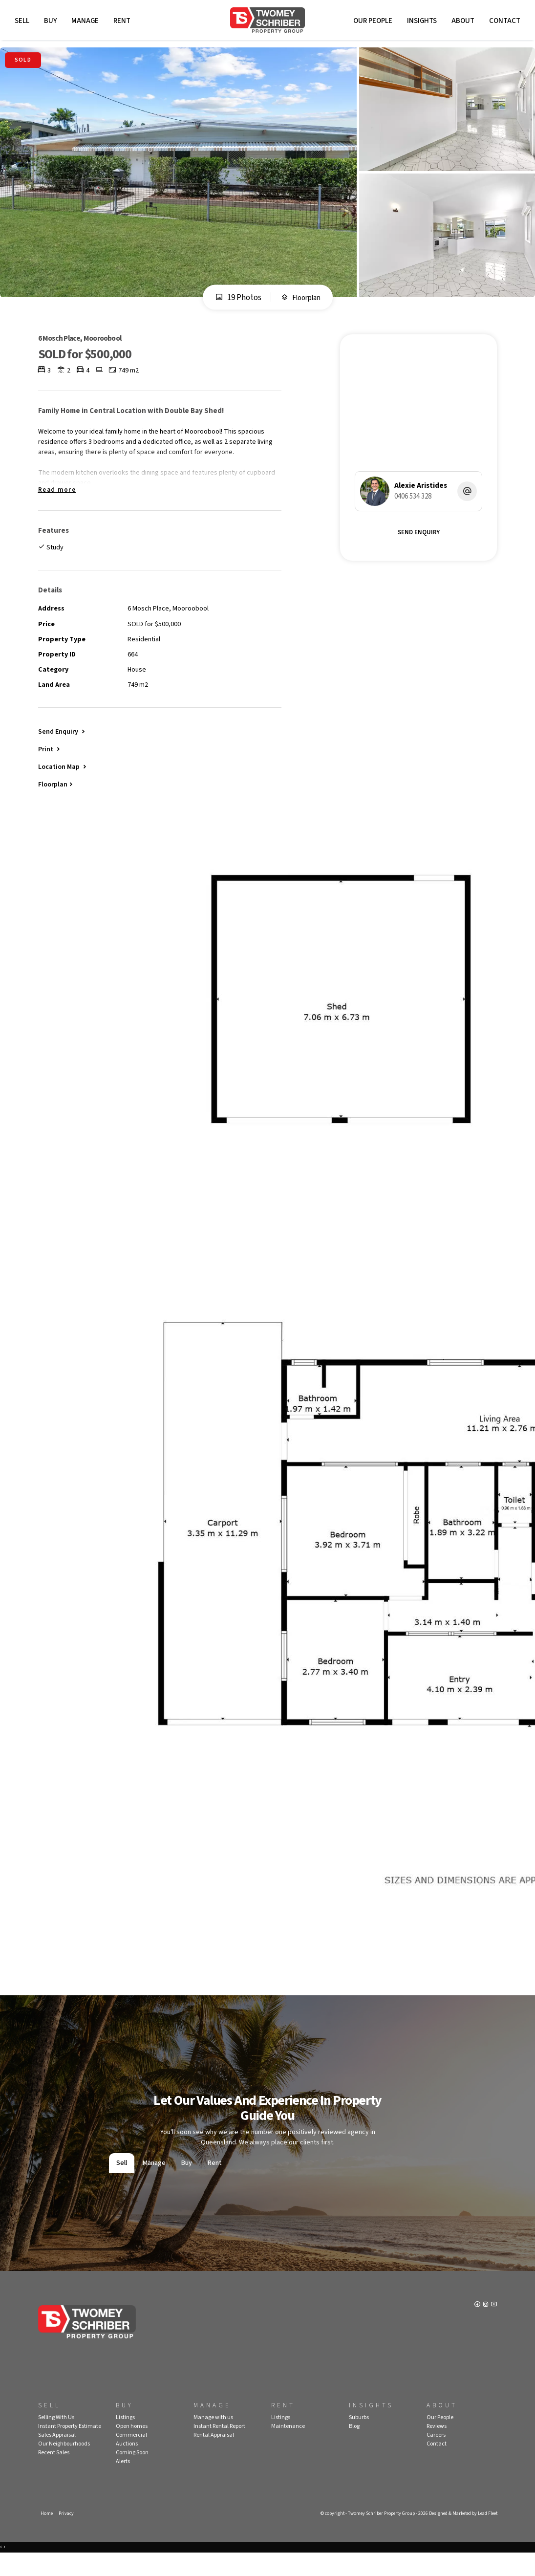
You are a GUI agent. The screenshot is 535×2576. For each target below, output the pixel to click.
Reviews (437, 2448)
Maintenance (288, 2448)
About (460, 23)
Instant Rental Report (219, 2448)
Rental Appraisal (213, 2456)
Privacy (67, 2535)
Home (47, 2535)
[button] (50, 767)
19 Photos (235, 303)
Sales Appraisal (57, 2456)
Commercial (131, 2456)
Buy (52, 23)
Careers (436, 2456)
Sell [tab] (121, 2184)
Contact (502, 23)
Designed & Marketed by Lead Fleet (458, 2535)
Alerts (123, 2483)
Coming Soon (132, 2474)
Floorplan (301, 303)
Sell (24, 23)
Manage (87, 23)
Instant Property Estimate (69, 2448)
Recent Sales (53, 2474)
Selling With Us (56, 2439)
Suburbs (359, 2439)
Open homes (132, 2448)
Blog (354, 2448)
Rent (124, 23)
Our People (370, 23)
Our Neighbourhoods (64, 2465)
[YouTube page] (493, 2327)
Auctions (127, 2465)
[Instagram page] (485, 2327)
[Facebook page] (475, 2327)
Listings (125, 2439)
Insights (419, 23)
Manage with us (213, 2439)
